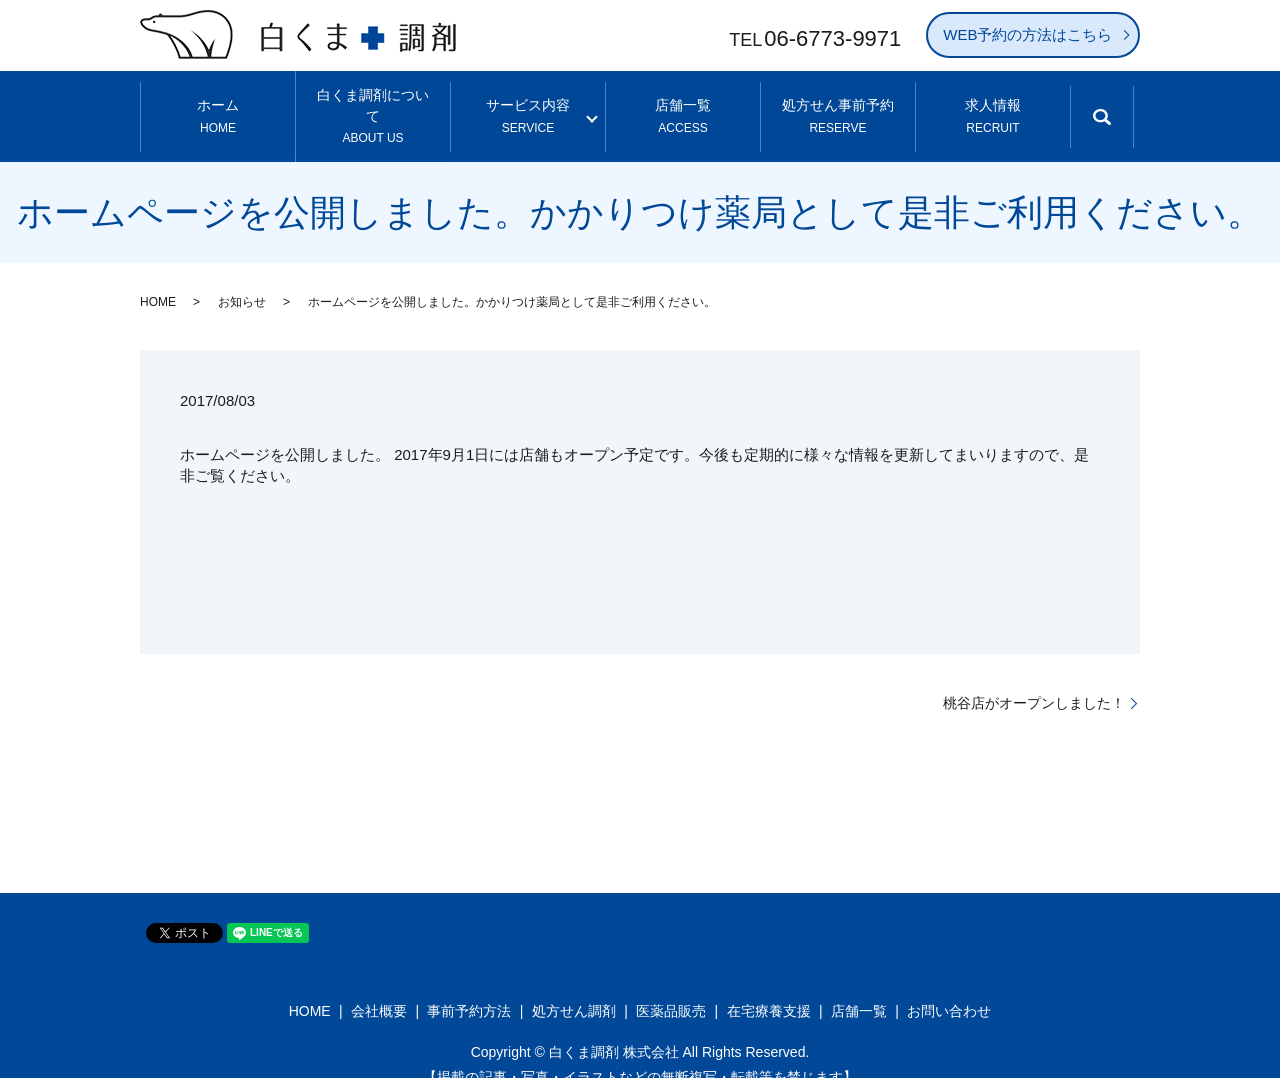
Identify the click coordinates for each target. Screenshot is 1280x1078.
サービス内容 (528, 103)
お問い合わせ (949, 985)
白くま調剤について (373, 103)
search (1118, 113)
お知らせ (242, 276)
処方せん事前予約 (838, 103)
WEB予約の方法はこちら (1027, 34)
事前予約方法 (469, 985)
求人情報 (992, 103)
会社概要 (379, 985)
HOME (158, 276)
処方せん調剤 (574, 985)
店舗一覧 (683, 103)
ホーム (218, 103)
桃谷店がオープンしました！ (1034, 676)
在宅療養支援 (769, 985)
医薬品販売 (671, 985)
